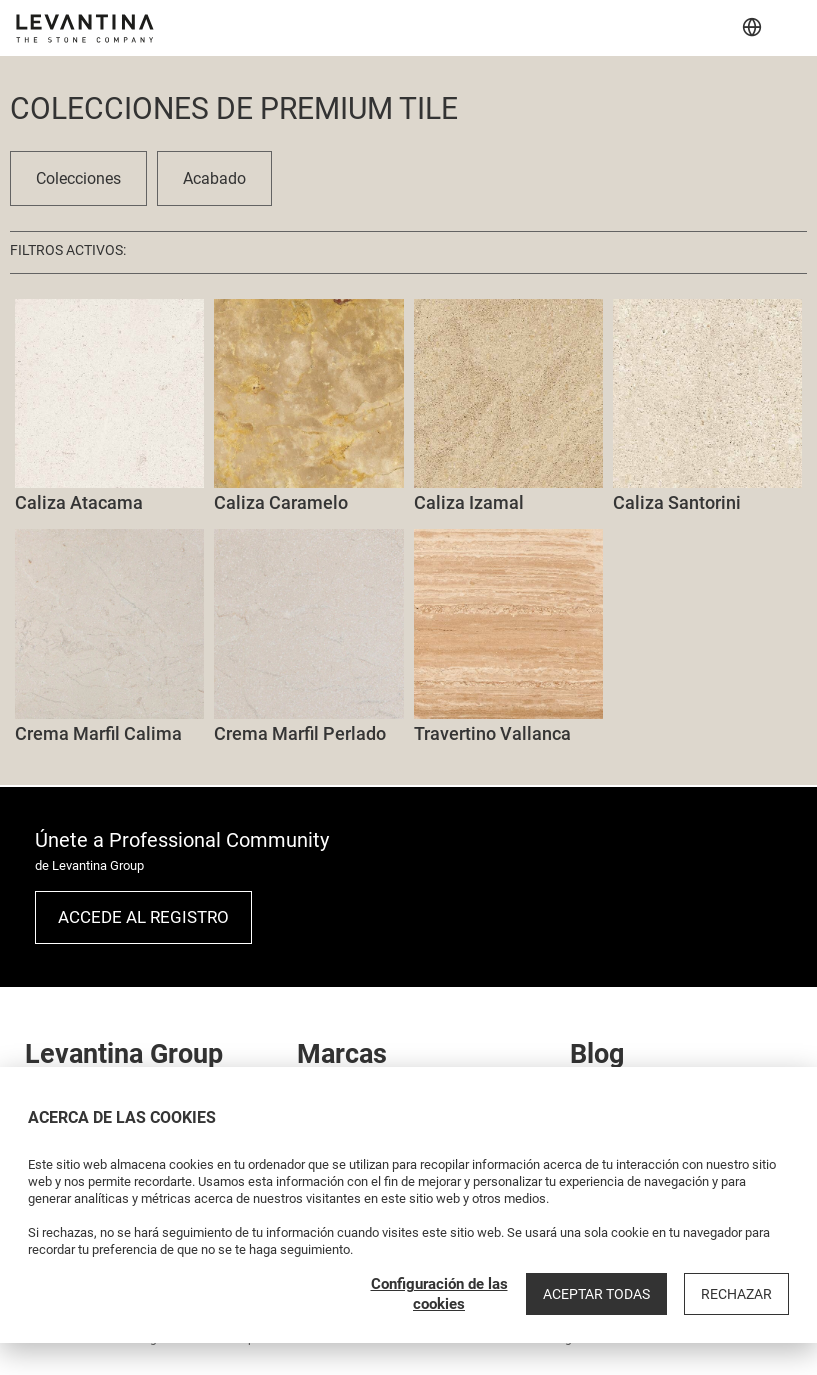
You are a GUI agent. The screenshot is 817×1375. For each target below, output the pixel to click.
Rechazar (736, 1294)
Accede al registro (143, 917)
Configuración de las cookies (439, 1294)
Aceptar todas (596, 1294)
